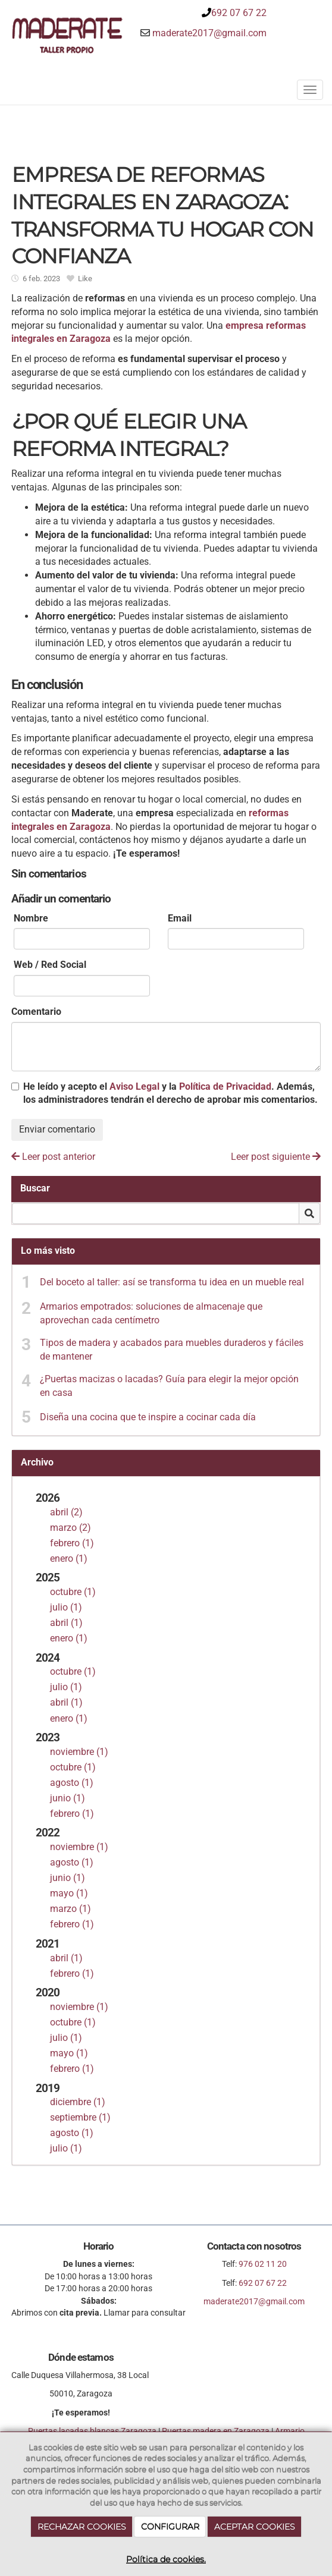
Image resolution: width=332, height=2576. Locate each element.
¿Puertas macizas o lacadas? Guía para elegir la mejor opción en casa (169, 1385)
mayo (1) (69, 1893)
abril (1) (66, 1622)
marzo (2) (70, 1527)
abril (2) (66, 1512)
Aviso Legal (134, 1086)
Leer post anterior (53, 1156)
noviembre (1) (79, 1751)
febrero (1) (72, 1543)
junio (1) (67, 1798)
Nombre (31, 918)
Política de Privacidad (225, 1086)
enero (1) (68, 1558)
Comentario (36, 1011)
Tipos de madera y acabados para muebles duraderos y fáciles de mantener (171, 1349)
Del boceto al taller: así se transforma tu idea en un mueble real (172, 1282)
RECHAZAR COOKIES (81, 2526)
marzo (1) (70, 1908)
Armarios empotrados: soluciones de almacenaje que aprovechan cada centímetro (151, 1313)
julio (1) (66, 1607)
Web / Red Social (50, 964)
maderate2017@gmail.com (209, 33)
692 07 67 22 (239, 12)
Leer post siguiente (276, 1156)
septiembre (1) (80, 2117)
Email (180, 918)
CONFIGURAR (170, 2526)
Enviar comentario (57, 1129)
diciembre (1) (77, 2102)
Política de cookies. (166, 2559)
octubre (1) (73, 1591)
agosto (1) (71, 1782)
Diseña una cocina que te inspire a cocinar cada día (148, 1417)
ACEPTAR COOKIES (254, 2526)
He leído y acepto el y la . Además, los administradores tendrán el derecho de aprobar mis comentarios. (170, 1093)
